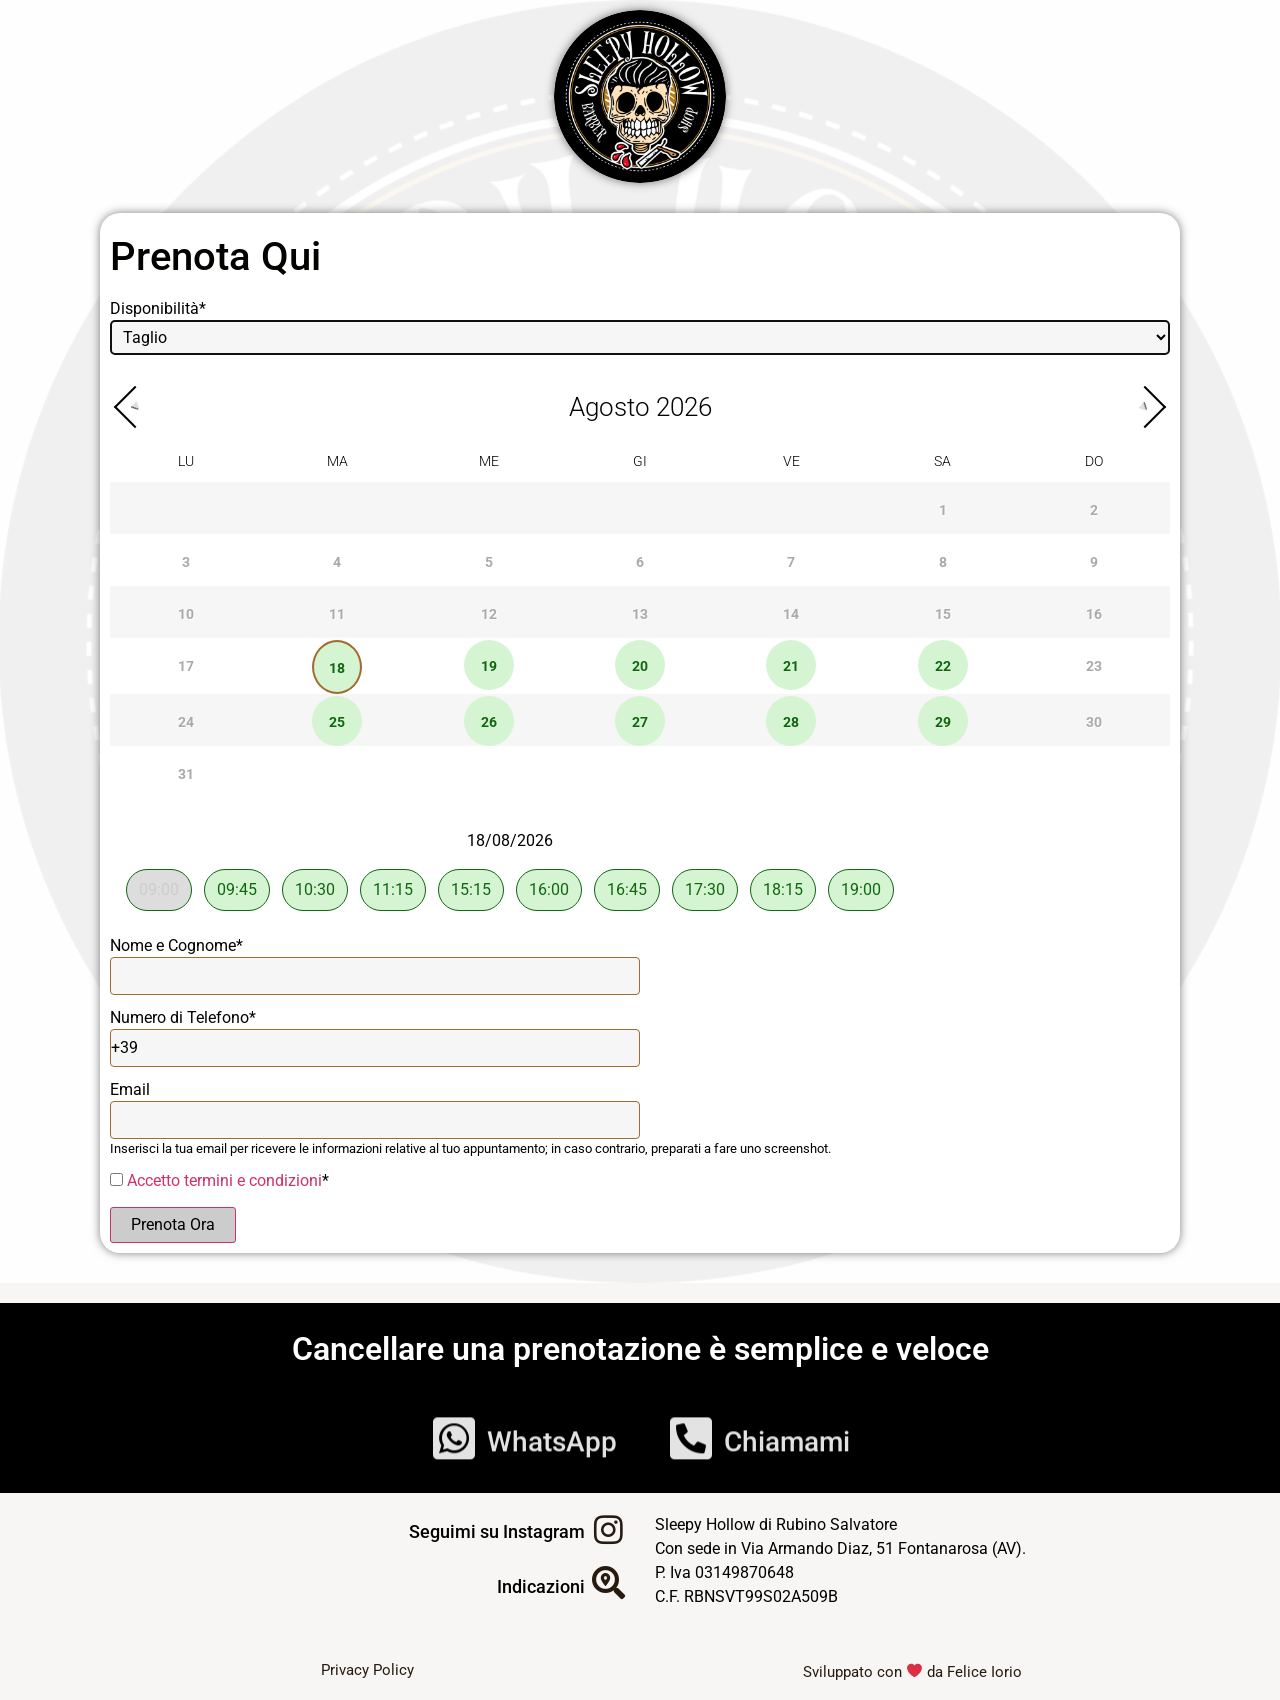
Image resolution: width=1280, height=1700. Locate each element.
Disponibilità (158, 308)
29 (943, 722)
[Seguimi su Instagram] (608, 1529)
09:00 (159, 889)
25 (337, 722)
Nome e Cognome (176, 945)
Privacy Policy (367, 1670)
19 (489, 666)
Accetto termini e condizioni (224, 1180)
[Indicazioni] (608, 1582)
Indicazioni (541, 1586)
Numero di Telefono (183, 1017)
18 (337, 668)
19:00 (861, 889)
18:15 (783, 889)
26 (489, 722)
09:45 (237, 889)
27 (640, 722)
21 (791, 666)
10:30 (315, 889)
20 (640, 666)
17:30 (705, 889)
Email (130, 1089)
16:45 (627, 889)
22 (943, 666)
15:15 (471, 889)
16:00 (549, 889)
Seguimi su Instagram (497, 1531)
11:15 (393, 889)
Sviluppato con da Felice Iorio (912, 1672)
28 (791, 722)
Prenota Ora (173, 1224)
